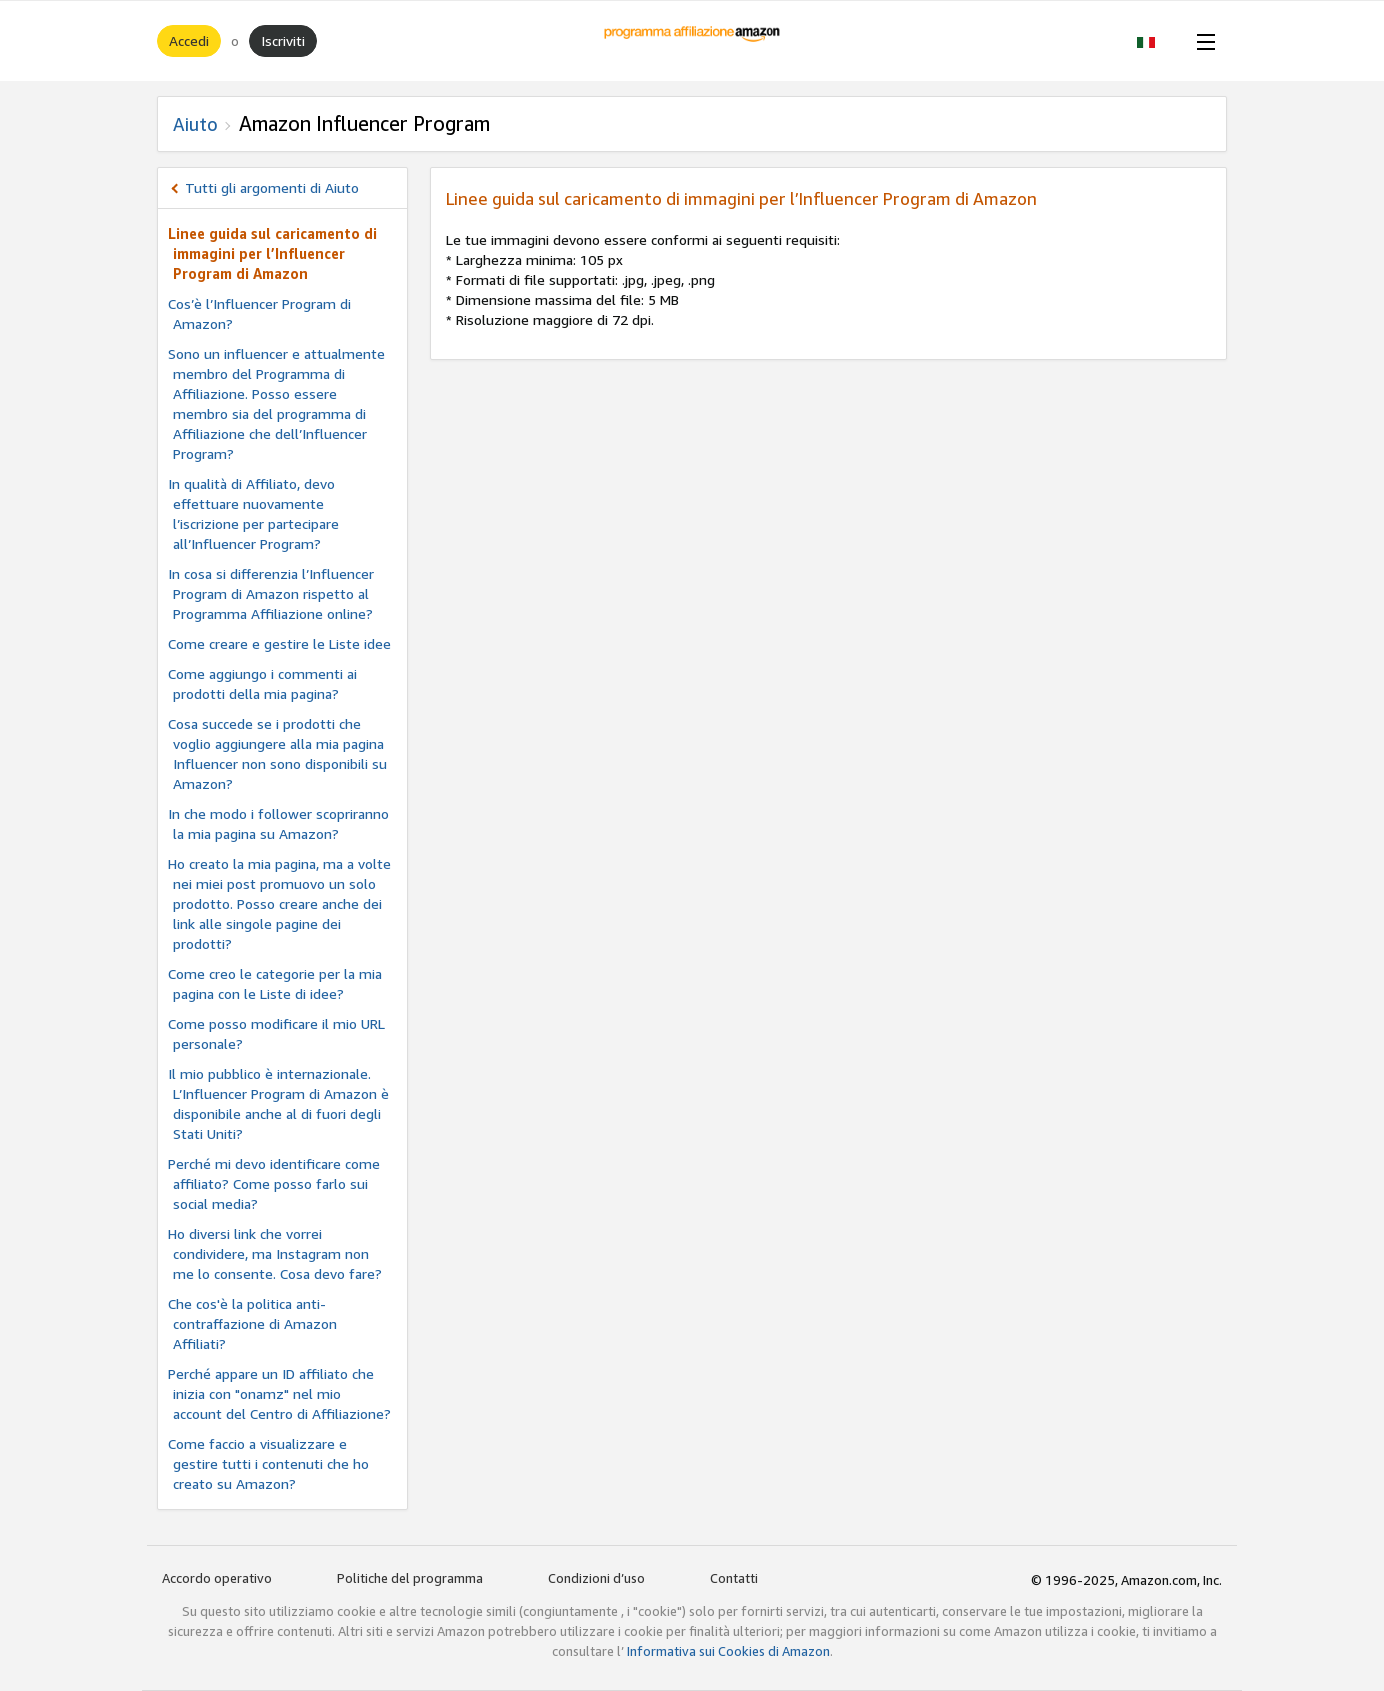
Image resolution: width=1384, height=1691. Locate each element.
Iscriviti (283, 40)
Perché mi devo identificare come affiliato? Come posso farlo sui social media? (274, 1183)
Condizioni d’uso (596, 1578)
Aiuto (195, 124)
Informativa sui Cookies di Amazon (728, 1651)
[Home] (692, 41)
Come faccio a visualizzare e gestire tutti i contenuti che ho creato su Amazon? (268, 1463)
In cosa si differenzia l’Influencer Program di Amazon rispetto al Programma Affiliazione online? (271, 593)
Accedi (189, 40)
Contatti (734, 1578)
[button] (1156, 41)
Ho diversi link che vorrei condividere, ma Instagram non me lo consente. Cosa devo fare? (275, 1253)
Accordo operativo (217, 1578)
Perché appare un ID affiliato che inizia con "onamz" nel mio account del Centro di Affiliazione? (279, 1393)
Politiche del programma (410, 1578)
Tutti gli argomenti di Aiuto (272, 187)
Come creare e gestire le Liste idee (279, 643)
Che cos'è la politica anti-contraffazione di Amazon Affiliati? (252, 1323)
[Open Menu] (1202, 41)
